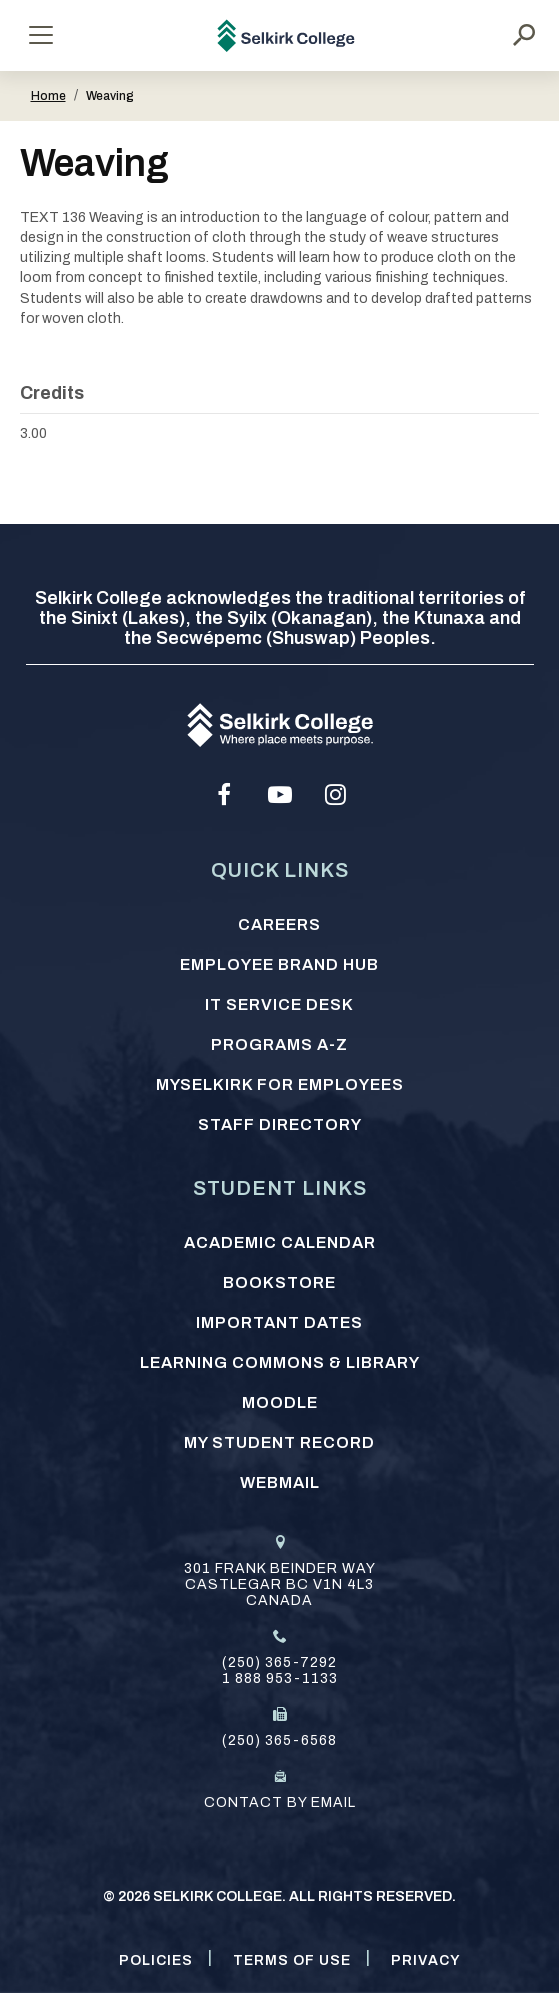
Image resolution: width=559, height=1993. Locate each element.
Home (48, 96)
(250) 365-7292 (279, 1662)
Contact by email (280, 1802)
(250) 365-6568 (279, 1740)
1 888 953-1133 (280, 1678)
